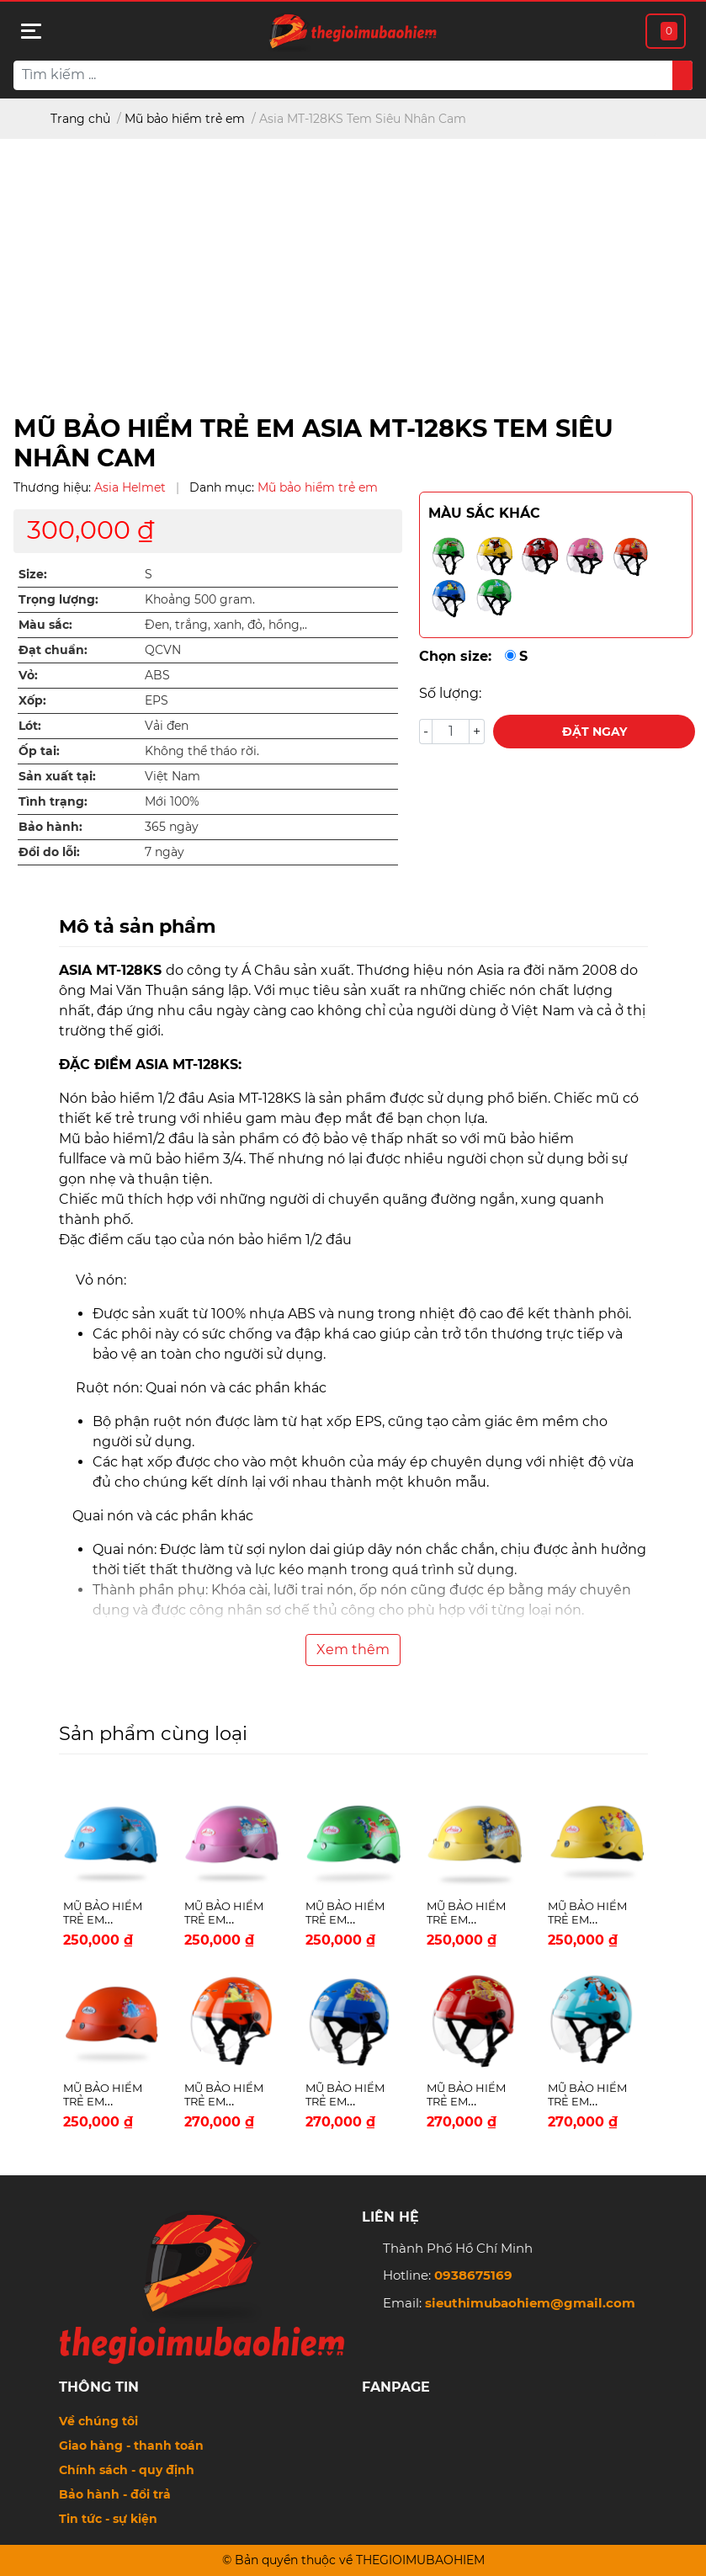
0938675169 (473, 2275)
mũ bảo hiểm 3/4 (186, 1159)
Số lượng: (450, 693)
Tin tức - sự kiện (108, 2518)
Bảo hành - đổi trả (115, 2494)
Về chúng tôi (98, 2421)
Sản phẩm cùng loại (153, 1733)
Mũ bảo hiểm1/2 (113, 1139)
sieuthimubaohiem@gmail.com (530, 2303)
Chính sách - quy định (126, 2470)
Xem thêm (353, 1650)
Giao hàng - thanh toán (131, 2445)
